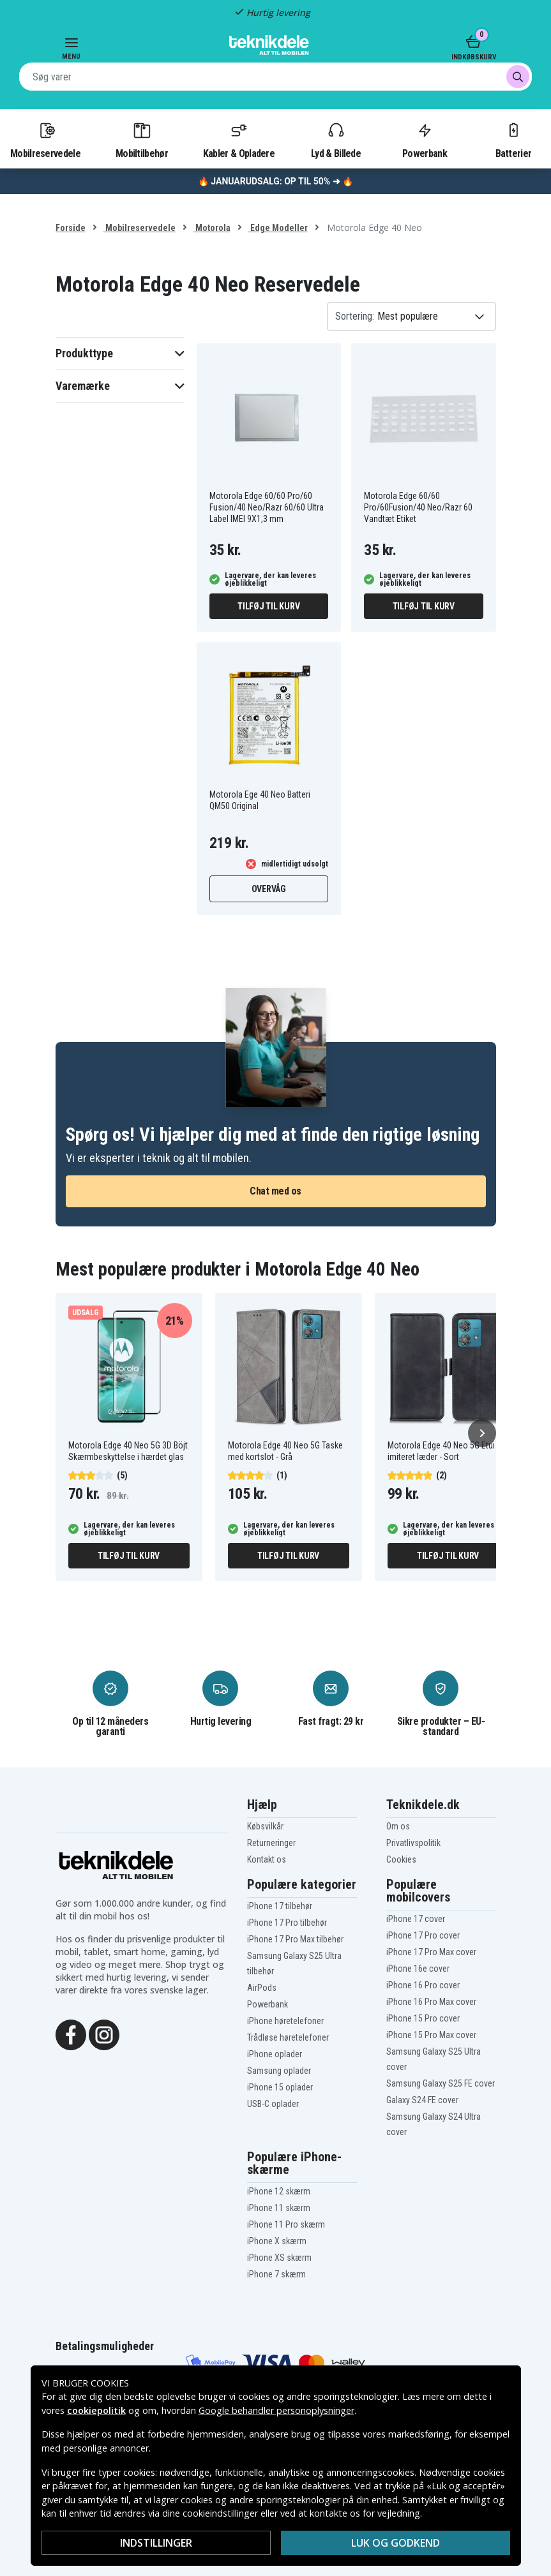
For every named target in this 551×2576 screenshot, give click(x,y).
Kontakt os (266, 1859)
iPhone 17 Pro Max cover (431, 1952)
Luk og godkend (395, 2543)
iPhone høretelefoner (285, 2021)
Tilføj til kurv (268, 606)
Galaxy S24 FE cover (422, 2100)
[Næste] (482, 1433)
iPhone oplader (274, 2054)
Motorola (211, 228)
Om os (398, 1826)
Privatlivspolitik (413, 1843)
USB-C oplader (273, 2104)
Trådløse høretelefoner (288, 2037)
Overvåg (269, 889)
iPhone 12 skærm (278, 2191)
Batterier (513, 140)
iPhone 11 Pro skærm (286, 2224)
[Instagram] (104, 2034)
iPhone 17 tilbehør (279, 1906)
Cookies (401, 1859)
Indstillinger (156, 2543)
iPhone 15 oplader (280, 2087)
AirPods (261, 1988)
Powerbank (424, 140)
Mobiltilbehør (142, 140)
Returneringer (271, 1843)
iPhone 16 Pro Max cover (431, 2002)
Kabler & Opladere (239, 140)
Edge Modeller (278, 228)
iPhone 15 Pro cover (423, 2018)
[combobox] (275, 77)
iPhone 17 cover (415, 1919)
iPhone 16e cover (417, 1968)
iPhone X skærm (276, 2241)
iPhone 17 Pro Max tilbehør (295, 1939)
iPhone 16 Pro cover (423, 1985)
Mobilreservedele (45, 140)
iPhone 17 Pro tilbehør (287, 1922)
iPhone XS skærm (279, 2257)
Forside (71, 228)
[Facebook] (71, 2034)
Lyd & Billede (336, 140)
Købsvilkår (265, 1826)
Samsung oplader (279, 2071)
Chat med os (275, 1191)
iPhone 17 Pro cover (423, 1935)
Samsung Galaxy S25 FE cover (440, 2083)
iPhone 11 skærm (278, 2208)
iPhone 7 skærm (276, 2274)
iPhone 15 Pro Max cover (431, 2035)
